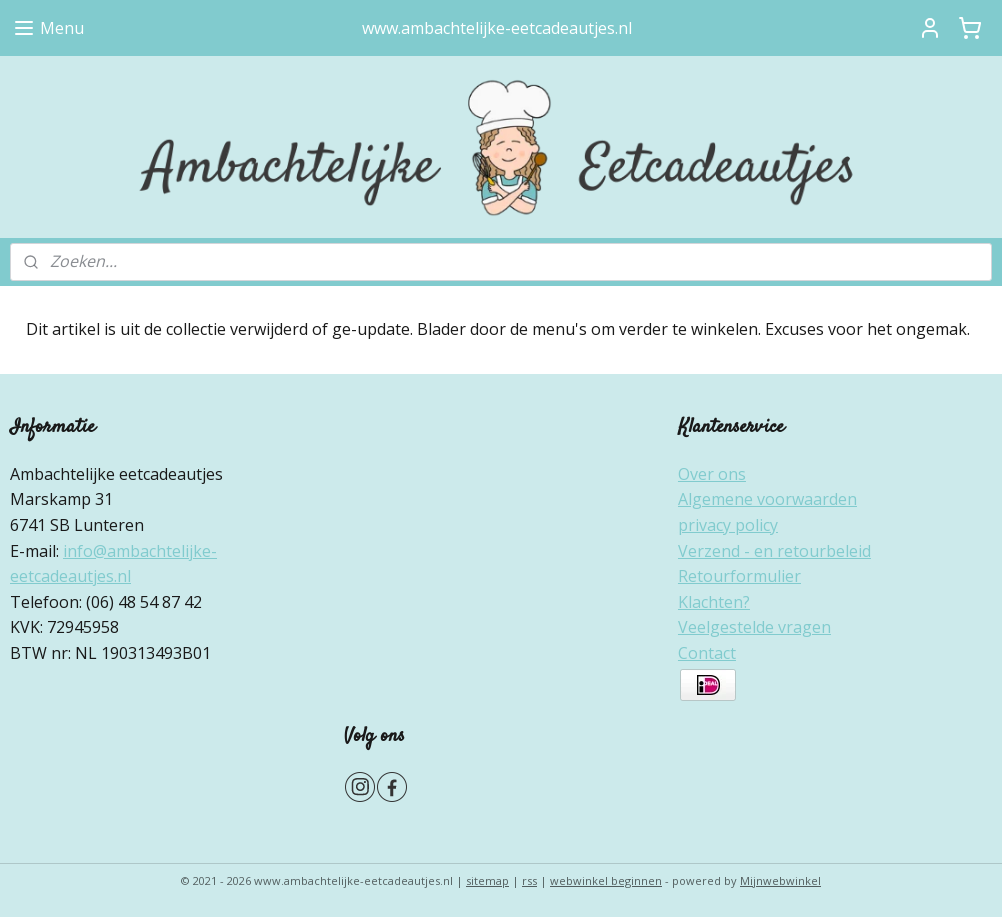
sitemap (487, 880)
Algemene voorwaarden (767, 499)
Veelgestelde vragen (754, 627)
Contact (707, 653)
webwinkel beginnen (606, 880)
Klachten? (714, 602)
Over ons (712, 474)
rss (529, 880)
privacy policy (728, 525)
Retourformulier (739, 576)
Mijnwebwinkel (780, 880)
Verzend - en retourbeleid (774, 551)
